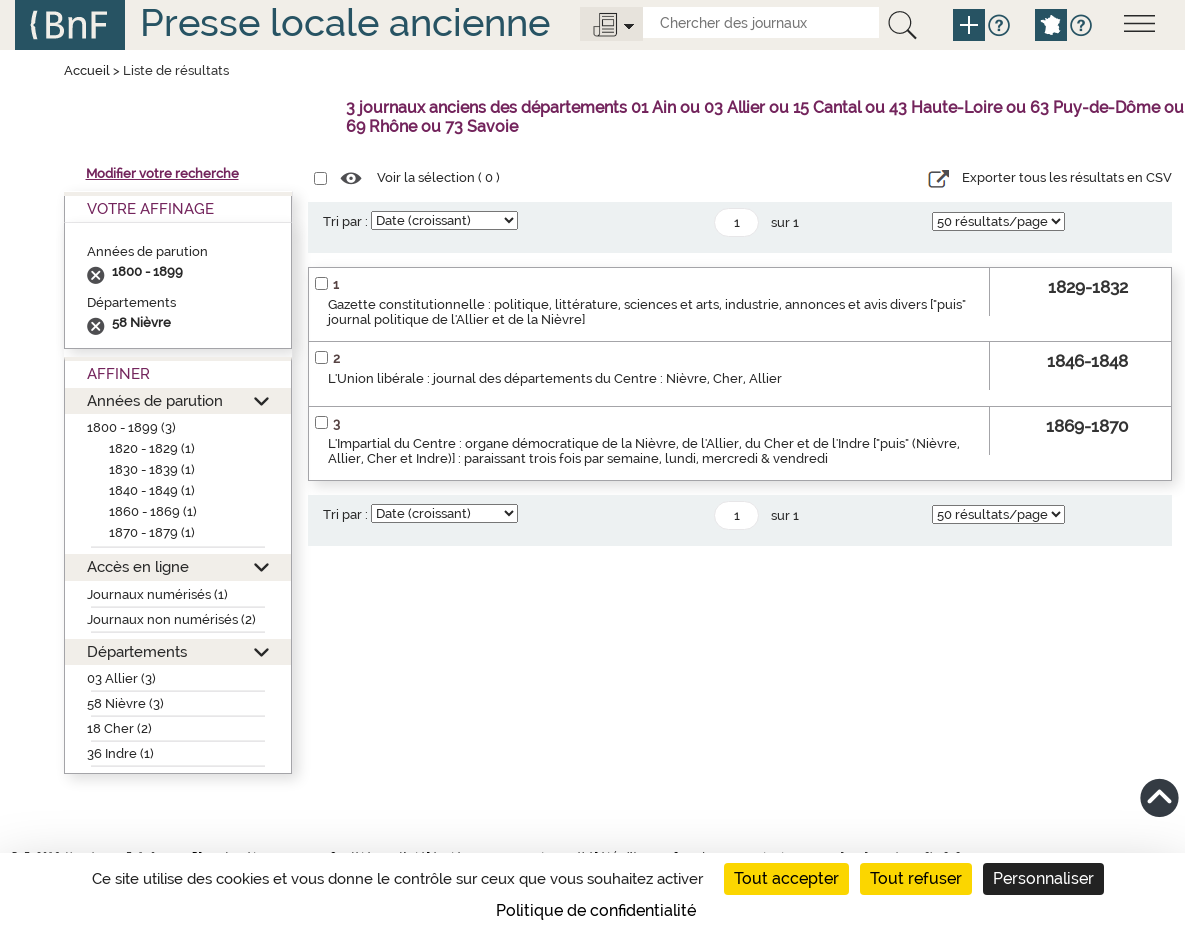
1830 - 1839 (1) (152, 469)
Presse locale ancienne (345, 22)
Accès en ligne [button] (138, 566)
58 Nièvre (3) (125, 703)
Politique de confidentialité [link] (596, 910)
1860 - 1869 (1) (153, 511)
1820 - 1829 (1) (152, 448)
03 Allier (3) (121, 678)
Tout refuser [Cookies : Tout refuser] (916, 878)
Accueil (87, 70)
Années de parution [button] (155, 400)
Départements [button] (137, 651)
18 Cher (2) (119, 728)
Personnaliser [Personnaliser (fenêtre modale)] (1043, 878)
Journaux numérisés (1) (157, 594)
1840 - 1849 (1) (152, 490)
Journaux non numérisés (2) (171, 619)
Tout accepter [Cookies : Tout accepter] (786, 878)
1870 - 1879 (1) (152, 532)
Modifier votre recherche (162, 173)
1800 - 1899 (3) (131, 427)
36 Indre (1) (120, 753)
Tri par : (345, 221)
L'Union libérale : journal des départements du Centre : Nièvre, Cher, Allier (555, 378)
